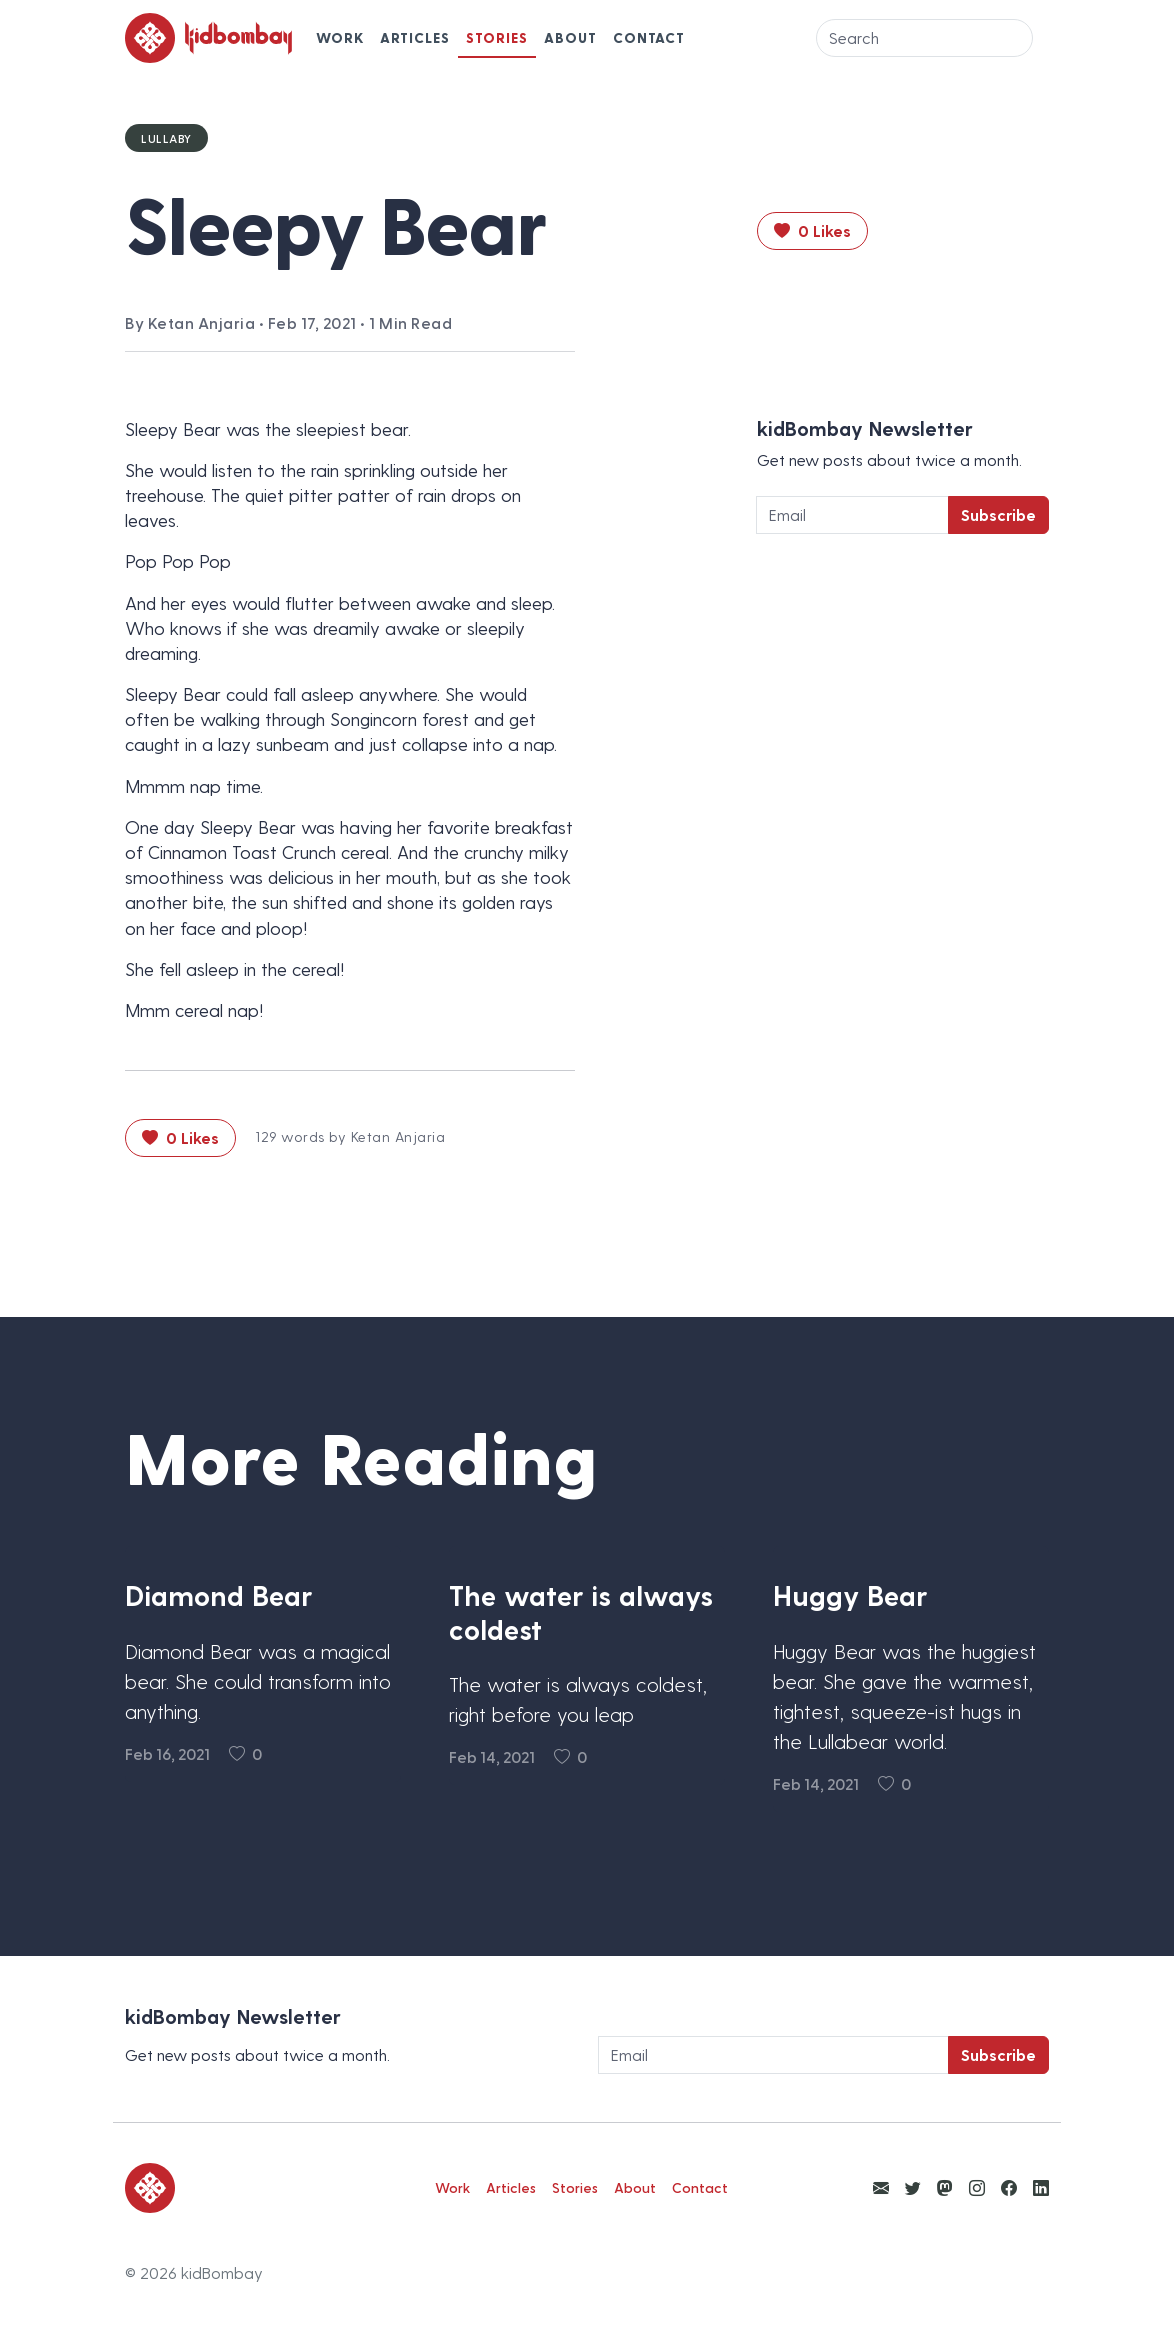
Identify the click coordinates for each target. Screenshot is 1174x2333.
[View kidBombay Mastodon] (945, 2187)
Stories (497, 37)
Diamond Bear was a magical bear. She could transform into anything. (258, 1681)
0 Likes (812, 230)
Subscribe (998, 514)
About (570, 37)
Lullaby (166, 138)
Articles (415, 37)
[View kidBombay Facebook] (1009, 2187)
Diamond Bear (218, 1594)
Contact (649, 37)
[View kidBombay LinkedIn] (1041, 2187)
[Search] (924, 38)
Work (340, 37)
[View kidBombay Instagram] (977, 2187)
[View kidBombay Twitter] (913, 2187)
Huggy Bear (850, 1594)
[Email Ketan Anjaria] (881, 2187)
